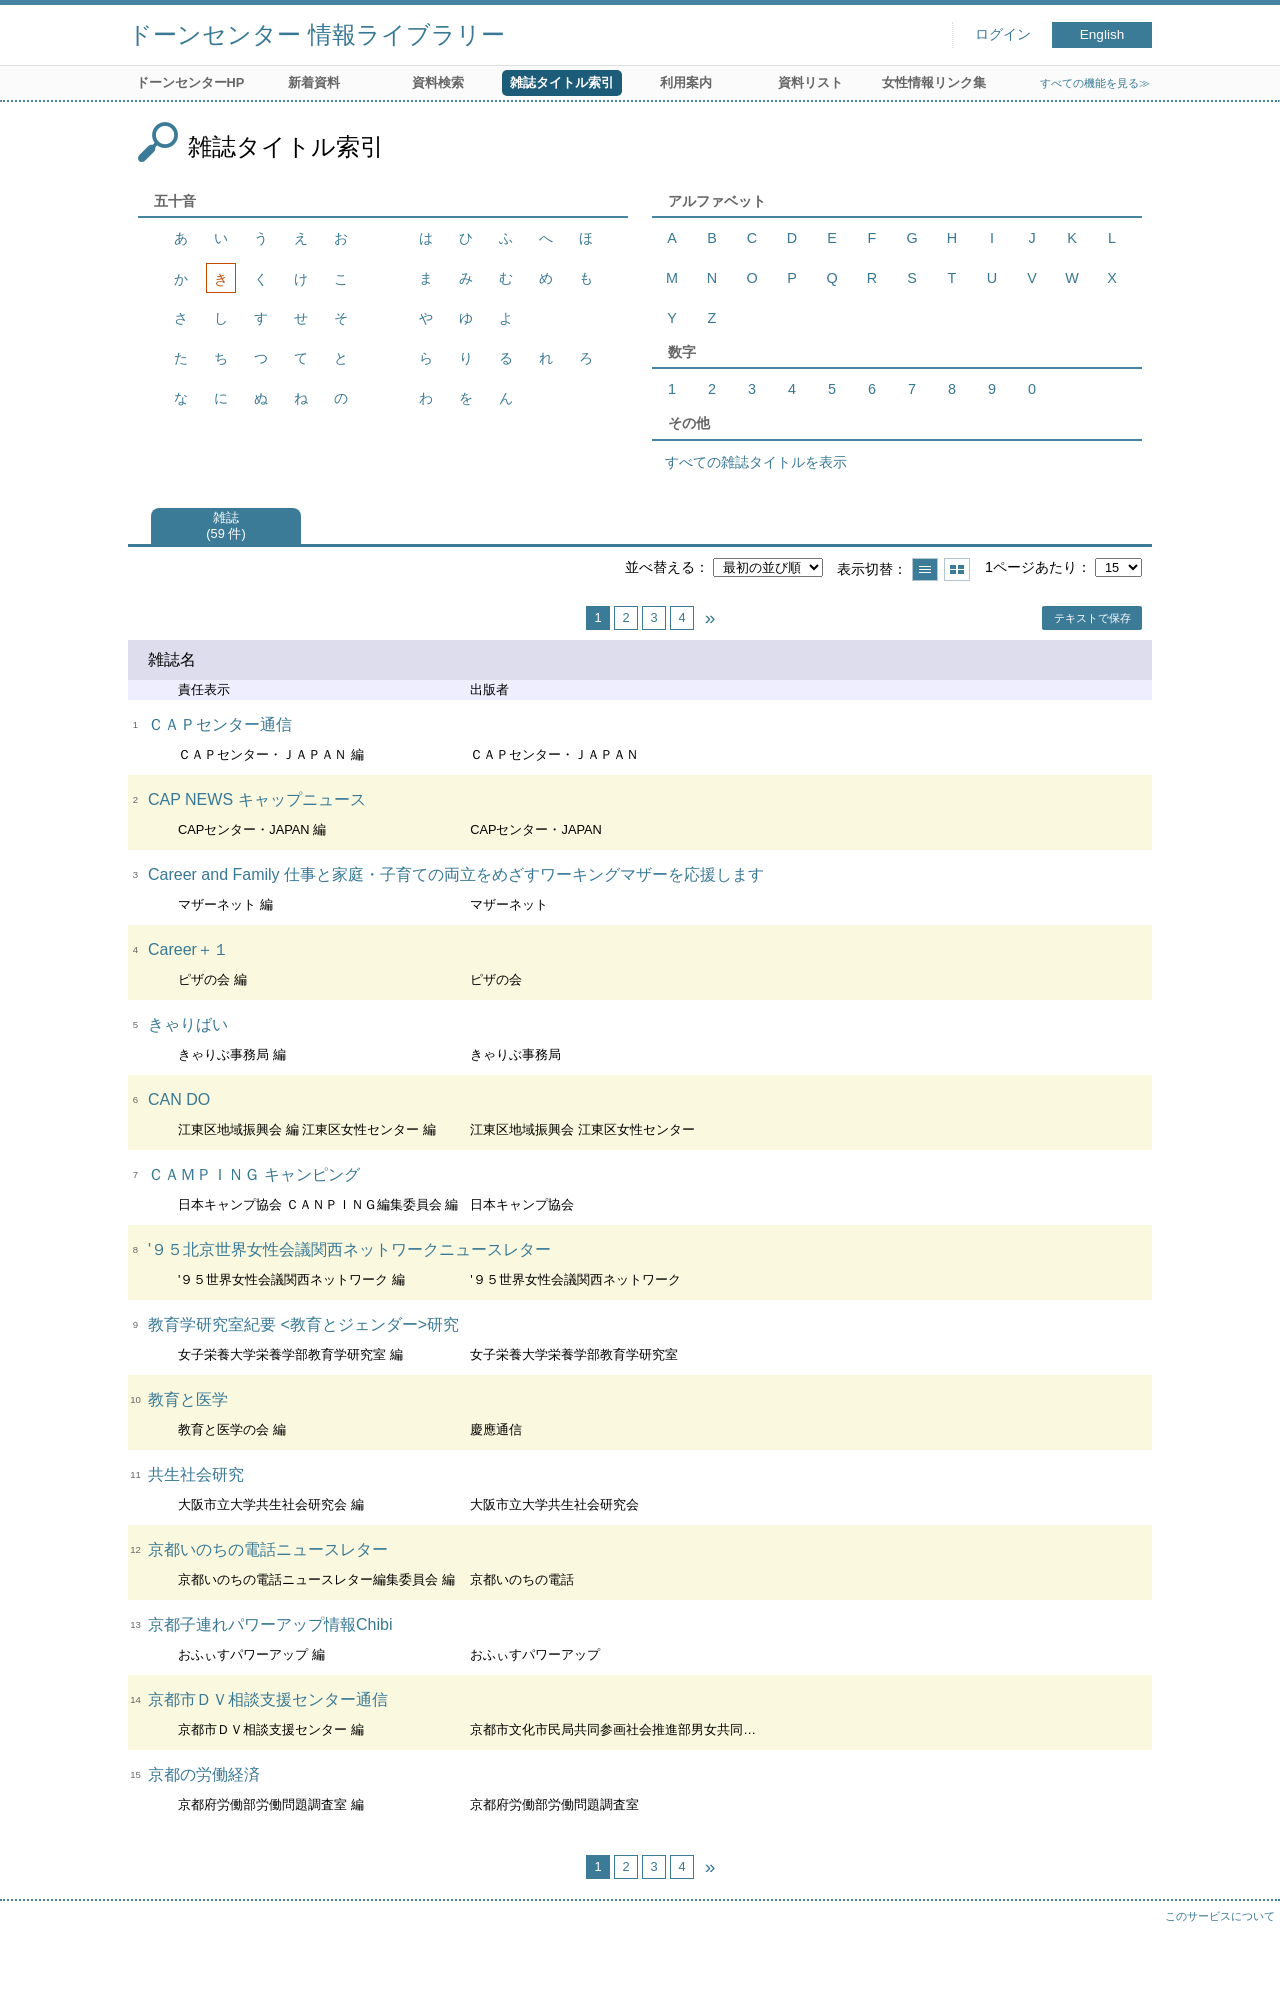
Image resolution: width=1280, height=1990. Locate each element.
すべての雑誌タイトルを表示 (756, 462)
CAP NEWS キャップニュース (257, 799)
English (1102, 34)
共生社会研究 (196, 1474)
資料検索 (438, 82)
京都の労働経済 (204, 1774)
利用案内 (686, 82)
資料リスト (810, 82)
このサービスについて (1220, 1916)
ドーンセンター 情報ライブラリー (316, 34)
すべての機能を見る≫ (1095, 83)
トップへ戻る (1245, 1955)
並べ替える (660, 567)
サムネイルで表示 (957, 569)
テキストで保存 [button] (1092, 618)
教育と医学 (188, 1399)
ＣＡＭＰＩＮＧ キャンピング (254, 1174)
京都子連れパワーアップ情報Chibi (270, 1624)
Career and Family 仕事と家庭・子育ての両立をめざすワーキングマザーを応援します (456, 874)
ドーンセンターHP (190, 82)
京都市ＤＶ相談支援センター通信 (268, 1699)
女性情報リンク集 (934, 82)
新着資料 (314, 82)
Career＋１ (188, 949)
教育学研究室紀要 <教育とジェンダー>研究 (303, 1324)
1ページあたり (1031, 567)
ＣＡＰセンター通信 (220, 724)
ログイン (1003, 34)
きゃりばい (188, 1024)
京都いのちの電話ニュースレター (268, 1549)
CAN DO (179, 1099)
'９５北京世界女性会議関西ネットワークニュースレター (349, 1249)
